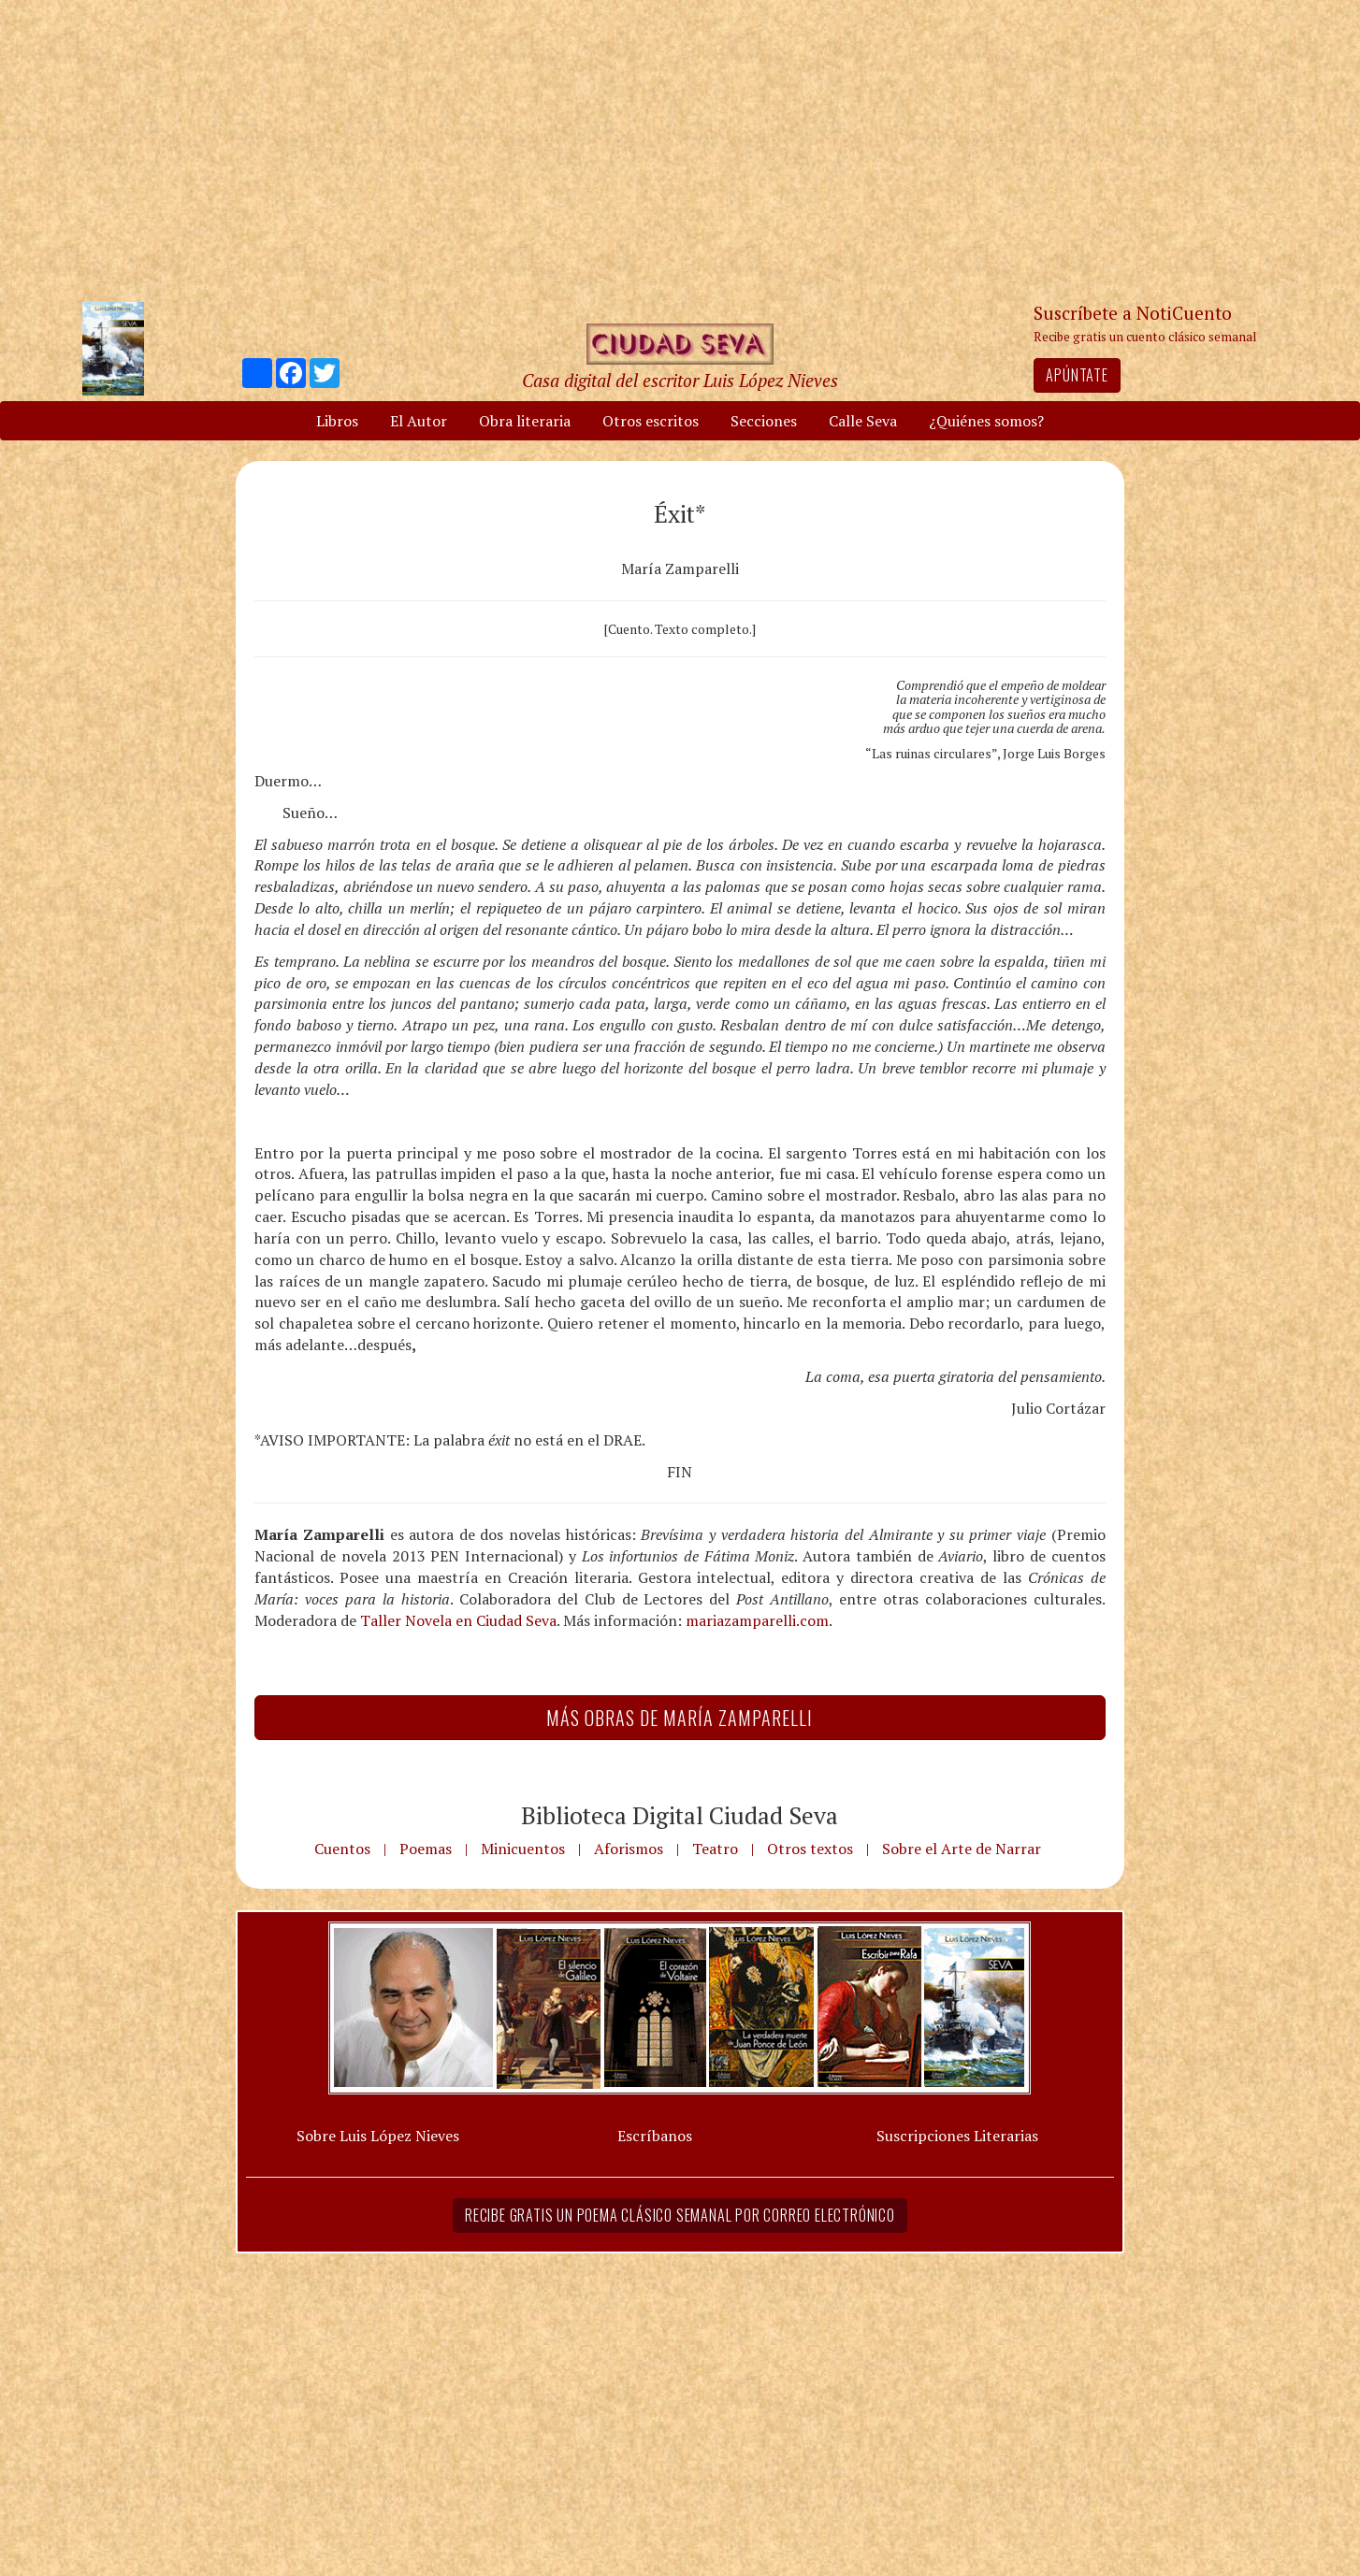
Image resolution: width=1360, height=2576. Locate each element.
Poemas (425, 1848)
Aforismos (628, 1848)
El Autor (418, 420)
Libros (337, 420)
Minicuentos (523, 1848)
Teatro (715, 1848)
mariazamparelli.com (757, 1620)
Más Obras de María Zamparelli (679, 1718)
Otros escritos (650, 420)
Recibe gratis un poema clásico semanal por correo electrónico (680, 2215)
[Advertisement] (680, 150)
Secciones (764, 420)
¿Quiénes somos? (986, 420)
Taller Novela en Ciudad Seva (458, 1620)
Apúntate (1076, 375)
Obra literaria (525, 420)
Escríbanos (654, 2135)
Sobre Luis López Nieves (378, 2135)
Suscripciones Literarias (957, 2135)
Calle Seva (863, 420)
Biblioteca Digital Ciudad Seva (679, 1815)
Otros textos (810, 1848)
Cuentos (342, 1848)
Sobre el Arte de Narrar (961, 1848)
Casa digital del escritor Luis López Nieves (680, 380)
